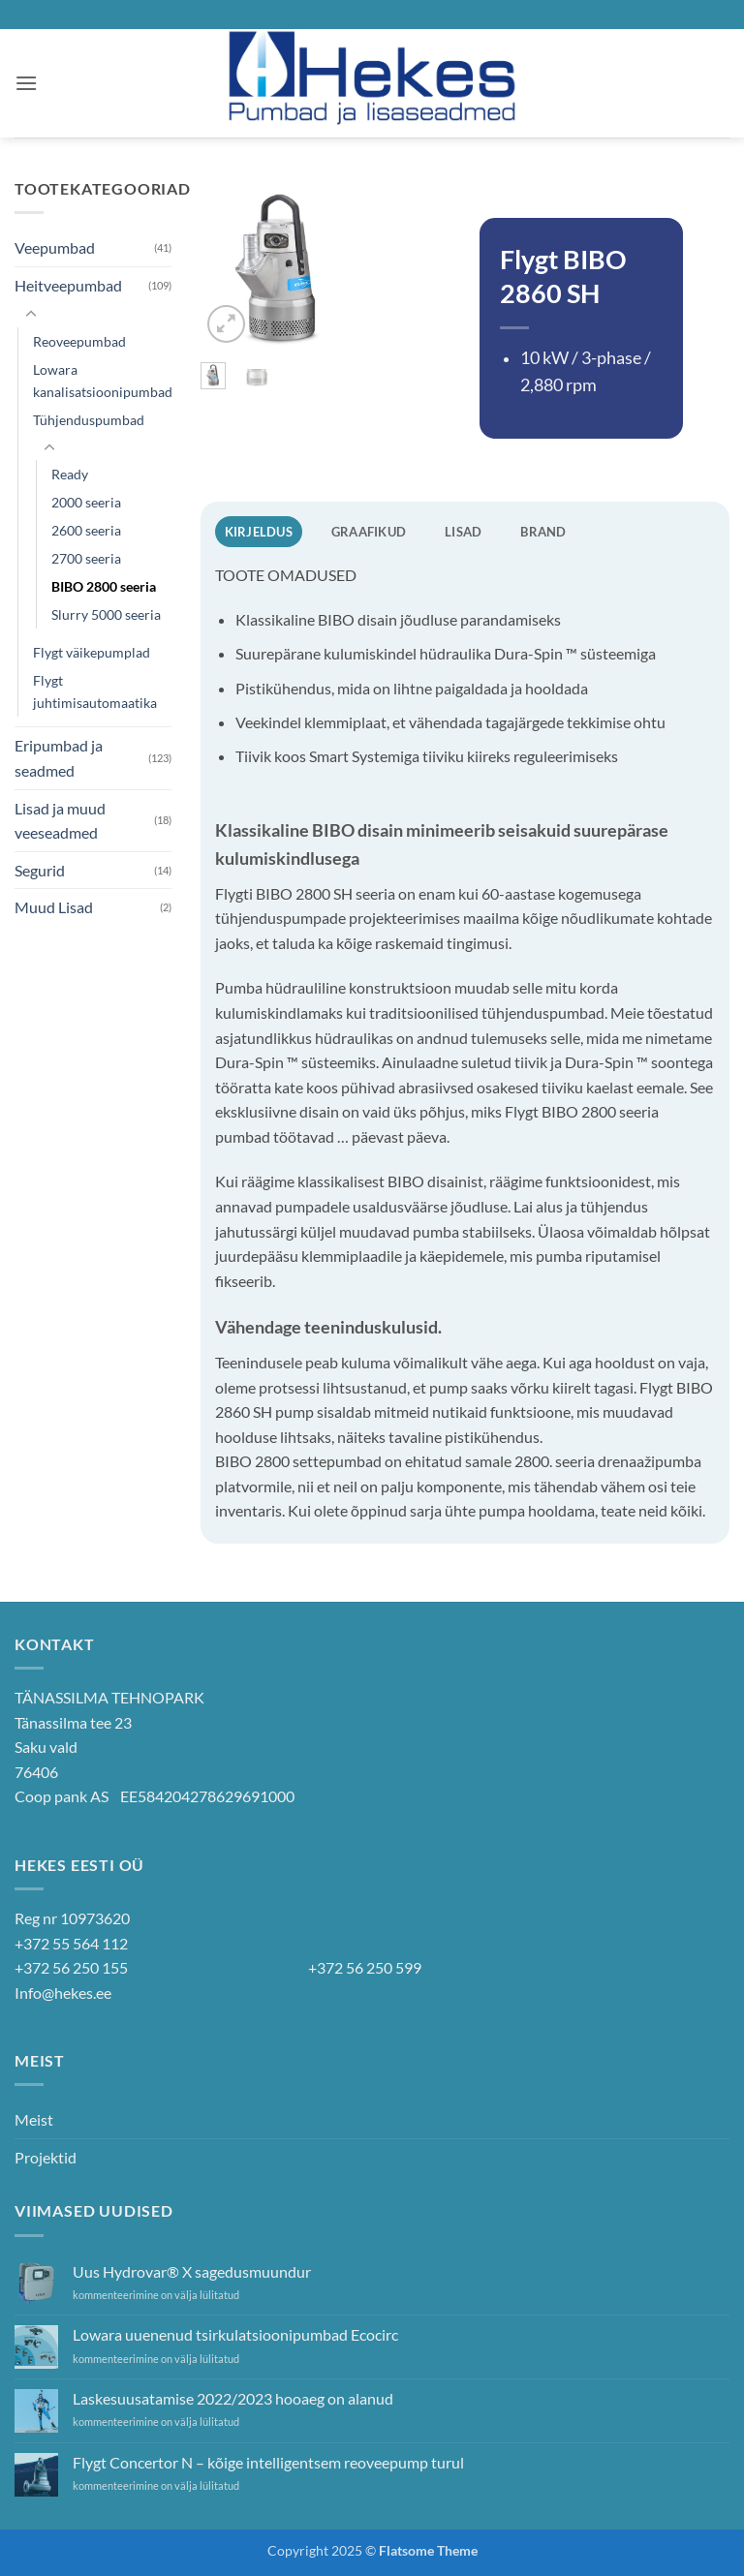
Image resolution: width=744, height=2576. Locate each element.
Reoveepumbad (79, 341)
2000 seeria (86, 502)
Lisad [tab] (463, 531)
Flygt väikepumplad (91, 652)
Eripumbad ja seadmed (59, 758)
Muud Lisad (54, 907)
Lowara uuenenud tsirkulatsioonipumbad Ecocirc (235, 2334)
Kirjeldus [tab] (259, 531)
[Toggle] (31, 314)
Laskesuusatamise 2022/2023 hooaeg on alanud (233, 2398)
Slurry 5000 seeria (106, 614)
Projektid (46, 2157)
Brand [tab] (543, 531)
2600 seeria (86, 530)
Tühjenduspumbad (88, 420)
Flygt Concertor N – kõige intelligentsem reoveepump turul (268, 2462)
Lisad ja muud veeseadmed (60, 821)
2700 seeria (86, 558)
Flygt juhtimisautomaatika (95, 691)
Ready (69, 474)
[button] (26, 83)
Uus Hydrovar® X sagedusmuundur (192, 2271)
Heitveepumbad (68, 285)
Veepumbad (55, 247)
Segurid (40, 870)
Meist (34, 2119)
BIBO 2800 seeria (103, 586)
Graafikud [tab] (368, 531)
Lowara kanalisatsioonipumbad (102, 380)
